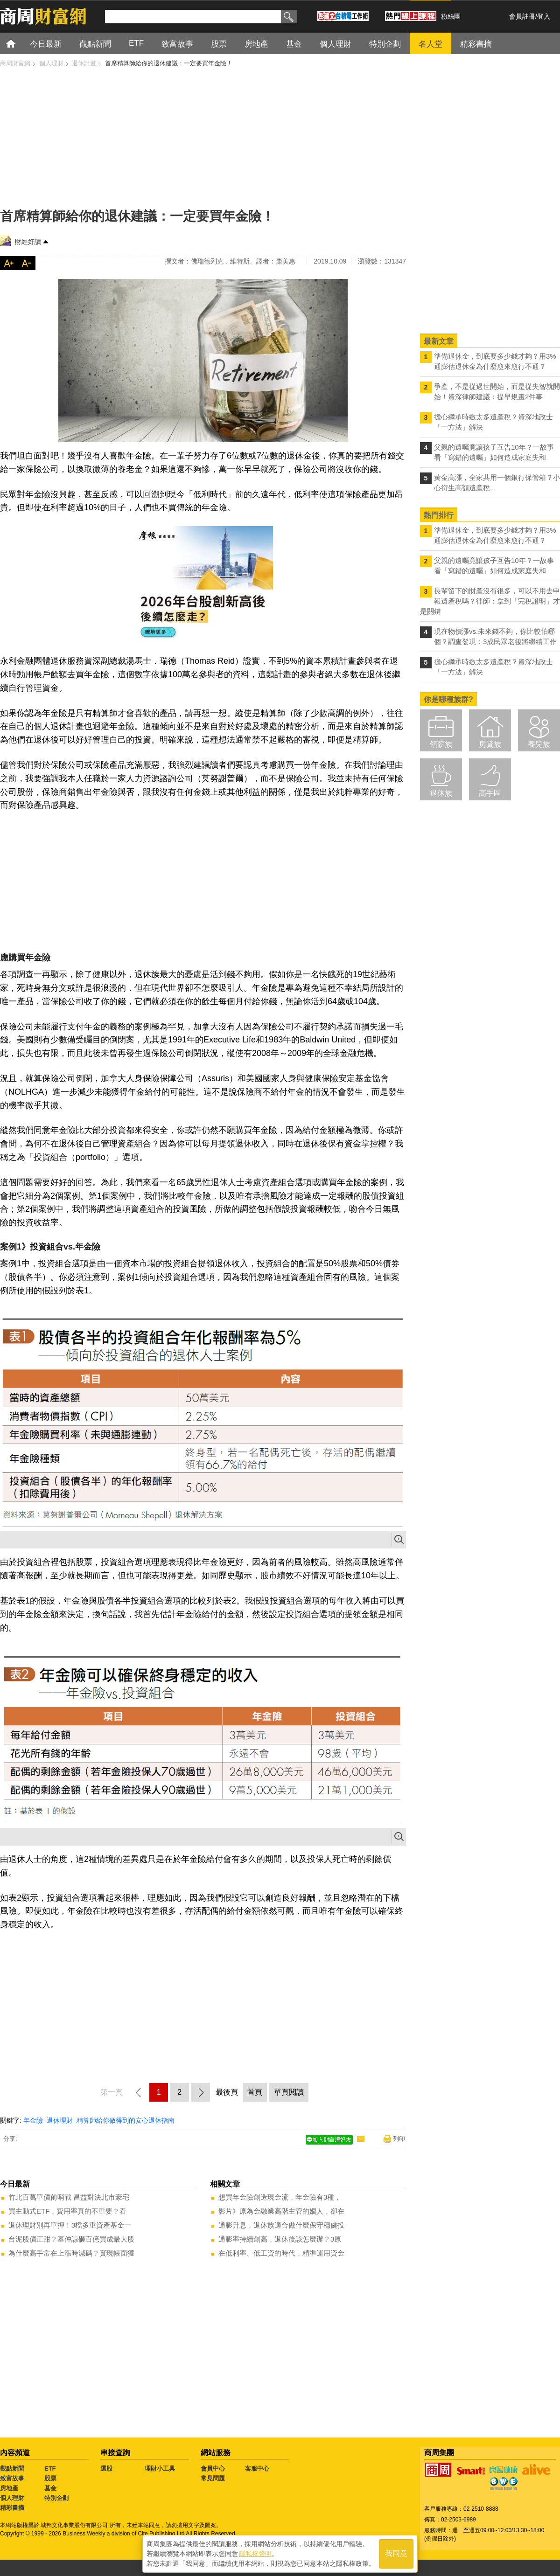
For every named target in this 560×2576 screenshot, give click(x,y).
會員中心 (213, 2468)
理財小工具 (160, 2468)
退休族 (441, 793)
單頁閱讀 (289, 2092)
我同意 (396, 2553)
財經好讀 (28, 241)
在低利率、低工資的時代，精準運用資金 (281, 2253)
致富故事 (12, 2478)
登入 (543, 16)
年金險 (33, 2120)
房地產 (9, 2488)
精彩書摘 (12, 2507)
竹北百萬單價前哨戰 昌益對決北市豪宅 (68, 2197)
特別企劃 (56, 2497)
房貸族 (490, 744)
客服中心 (257, 2468)
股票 (50, 2478)
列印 (399, 2138)
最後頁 (227, 2092)
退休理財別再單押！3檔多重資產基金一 (69, 2225)
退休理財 (60, 2120)
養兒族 (539, 744)
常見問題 (213, 2478)
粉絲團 (451, 16)
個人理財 (12, 2497)
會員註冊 (522, 16)
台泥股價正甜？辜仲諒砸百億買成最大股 (71, 2239)
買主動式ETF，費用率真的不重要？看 (67, 2211)
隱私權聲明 (255, 2553)
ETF (50, 2468)
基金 (50, 2488)
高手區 (490, 793)
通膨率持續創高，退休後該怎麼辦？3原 (279, 2239)
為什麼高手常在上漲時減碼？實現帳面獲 (71, 2253)
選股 (106, 2468)
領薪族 (441, 744)
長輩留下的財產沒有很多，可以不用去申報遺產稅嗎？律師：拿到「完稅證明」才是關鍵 (490, 601)
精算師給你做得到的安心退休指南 (126, 2120)
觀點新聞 (12, 2468)
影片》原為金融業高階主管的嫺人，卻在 (281, 2211)
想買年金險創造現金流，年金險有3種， (279, 2197)
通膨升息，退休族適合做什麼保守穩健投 (281, 2225)
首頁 (19, 43)
